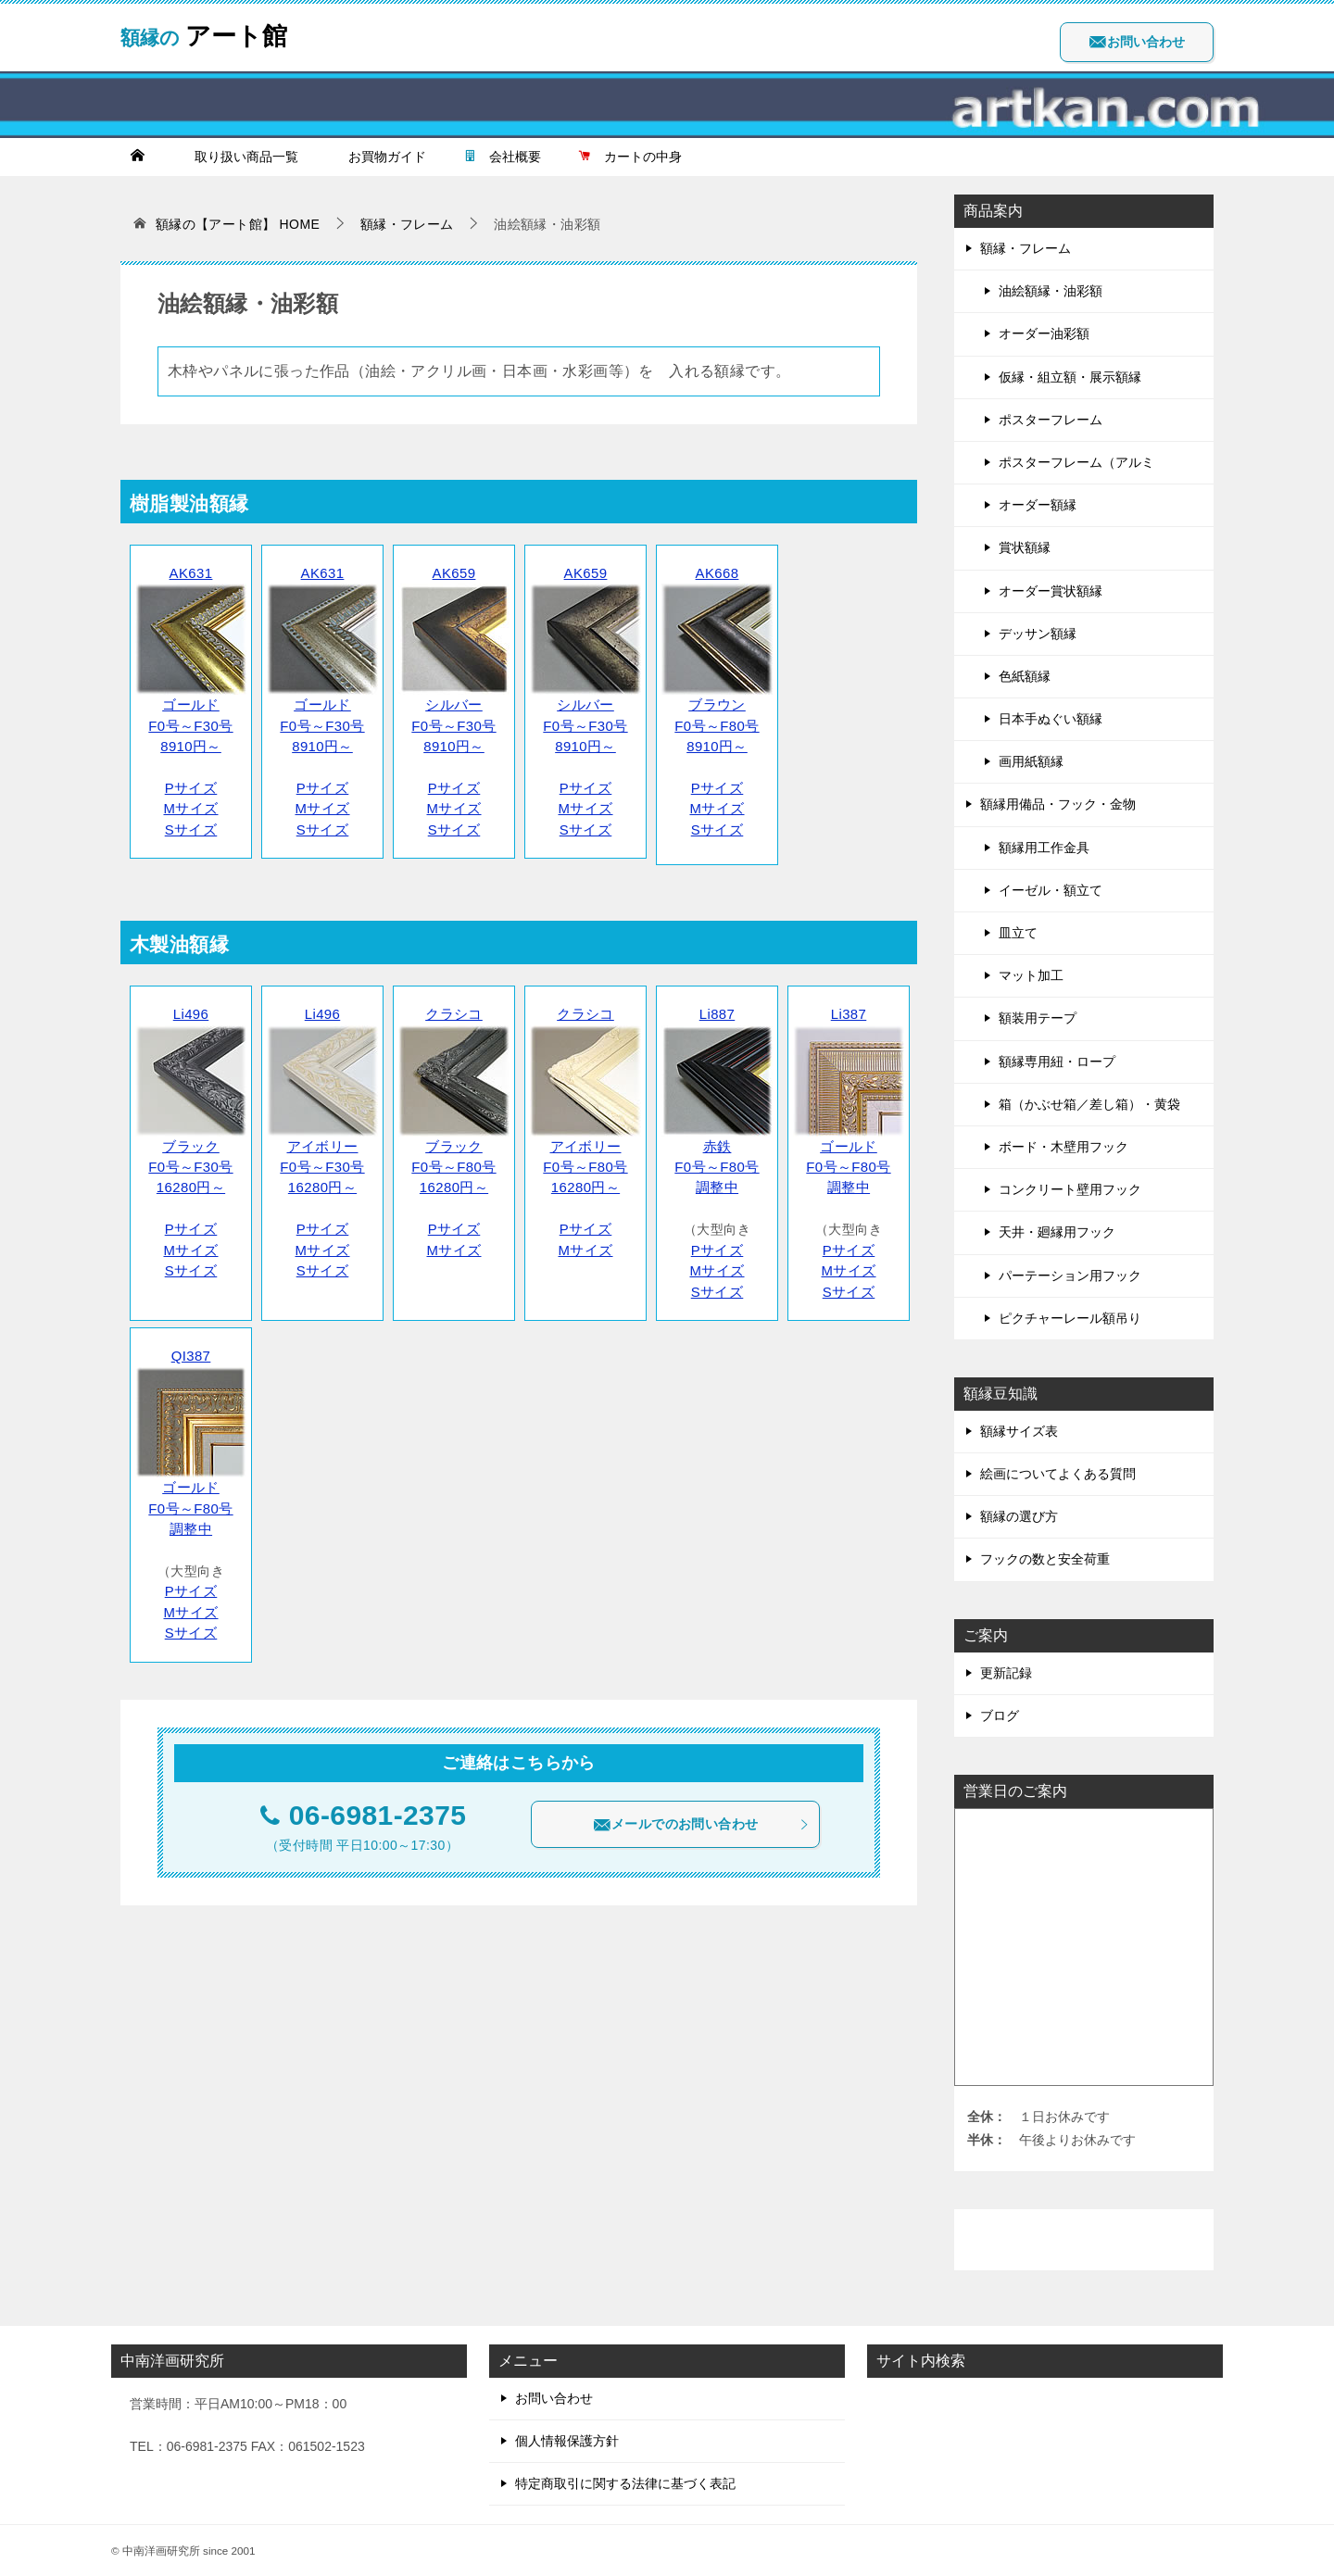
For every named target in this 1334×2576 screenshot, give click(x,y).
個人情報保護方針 (567, 2440)
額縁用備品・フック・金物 (1058, 804)
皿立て (1018, 932)
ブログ (999, 1715)
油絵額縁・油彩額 (1050, 290)
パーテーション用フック (1070, 1275)
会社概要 (502, 156)
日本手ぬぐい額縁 (1050, 718)
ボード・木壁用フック (1063, 1146)
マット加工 (1031, 975)
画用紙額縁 (1031, 761)
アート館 (214, 32)
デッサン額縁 (1037, 633)
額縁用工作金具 (1044, 847)
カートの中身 (630, 156)
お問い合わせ (1137, 41)
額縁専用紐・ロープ (1057, 1061)
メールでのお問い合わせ (701, 1790)
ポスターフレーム (1050, 419)
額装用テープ (1037, 1018)
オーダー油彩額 (1044, 333)
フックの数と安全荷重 (1045, 1559)
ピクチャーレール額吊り (1070, 1318)
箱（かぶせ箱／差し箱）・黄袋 (1089, 1104)
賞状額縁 (1025, 547)
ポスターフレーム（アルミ (1076, 462)
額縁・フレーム (1025, 248)
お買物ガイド (380, 156)
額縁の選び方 (1019, 1516)
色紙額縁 (1025, 676)
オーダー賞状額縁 (1050, 591)
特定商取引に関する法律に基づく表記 (625, 2483)
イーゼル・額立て (1050, 890)
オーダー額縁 (1037, 504)
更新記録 (1006, 1672)
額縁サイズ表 (1019, 1431)
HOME (238, 224)
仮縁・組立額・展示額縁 (1070, 377)
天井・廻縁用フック (1057, 1232)
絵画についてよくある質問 (1058, 1473)
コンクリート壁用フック (1070, 1189)
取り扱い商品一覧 (240, 156)
